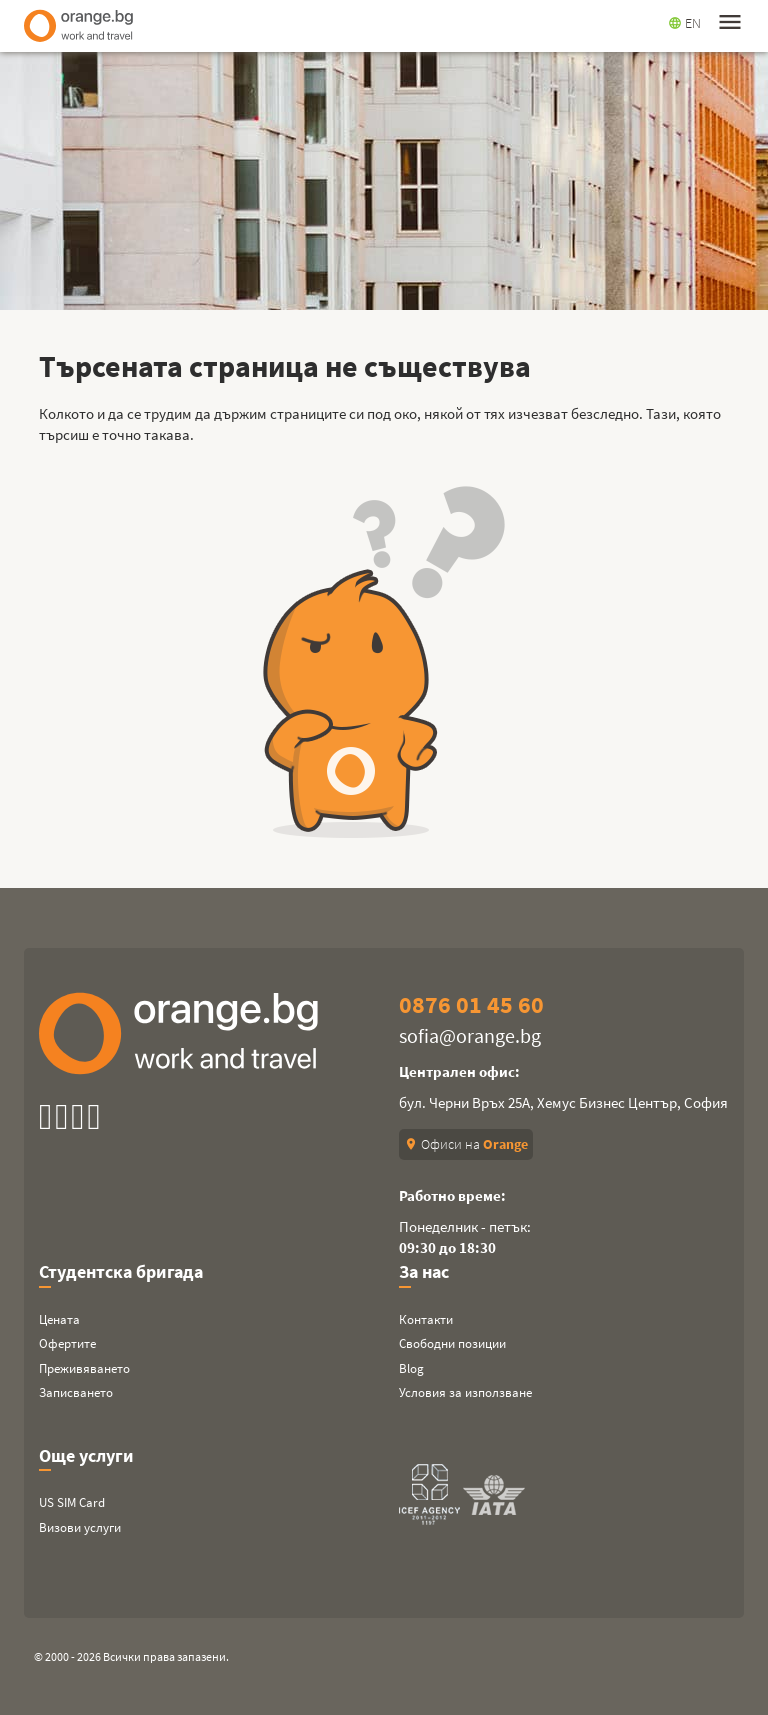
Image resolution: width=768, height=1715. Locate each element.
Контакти (426, 1319)
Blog (411, 1368)
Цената (59, 1319)
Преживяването (84, 1368)
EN (684, 23)
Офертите (67, 1343)
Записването (76, 1392)
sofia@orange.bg (470, 1035)
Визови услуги (80, 1527)
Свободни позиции (452, 1343)
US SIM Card (72, 1502)
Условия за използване (465, 1392)
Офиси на (466, 1144)
